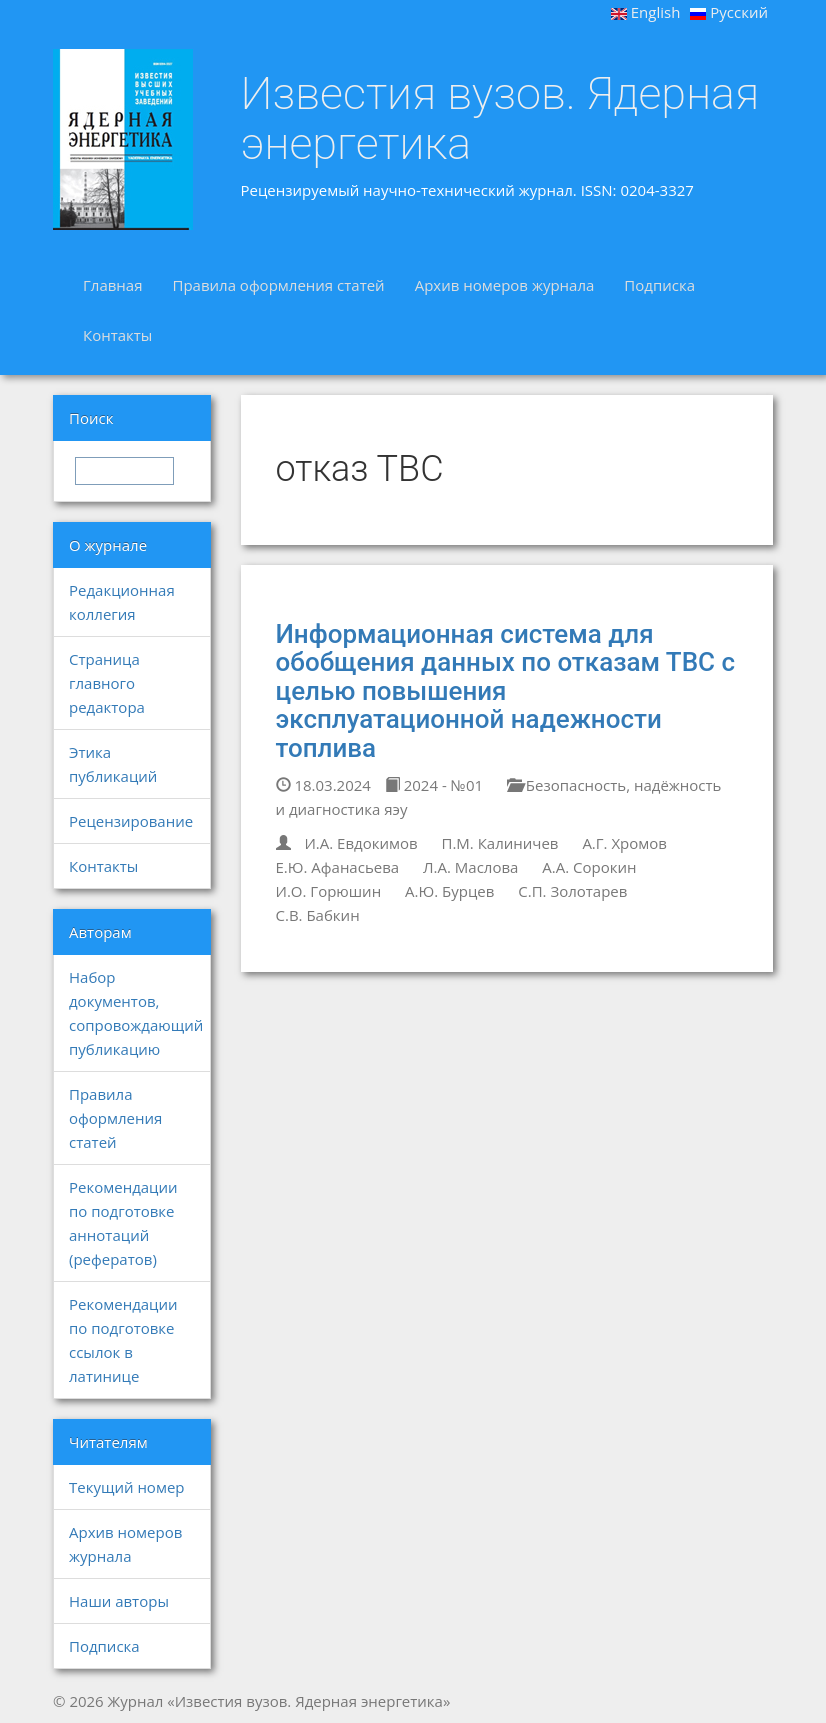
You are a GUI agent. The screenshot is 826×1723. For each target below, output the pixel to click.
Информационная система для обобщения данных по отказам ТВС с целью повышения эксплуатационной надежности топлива (506, 691)
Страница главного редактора (107, 683)
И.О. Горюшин (329, 891)
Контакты (117, 335)
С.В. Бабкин (318, 915)
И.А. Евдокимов (360, 843)
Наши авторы (119, 1601)
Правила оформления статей (278, 285)
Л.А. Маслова (470, 867)
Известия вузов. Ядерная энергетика (500, 118)
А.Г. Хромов (624, 843)
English (646, 12)
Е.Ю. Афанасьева (338, 867)
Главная (112, 285)
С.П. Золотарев (572, 891)
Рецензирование (131, 821)
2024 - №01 (434, 785)
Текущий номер (127, 1487)
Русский (729, 12)
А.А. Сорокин (589, 867)
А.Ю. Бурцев (449, 891)
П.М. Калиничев (500, 843)
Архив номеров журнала (505, 285)
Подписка (659, 285)
